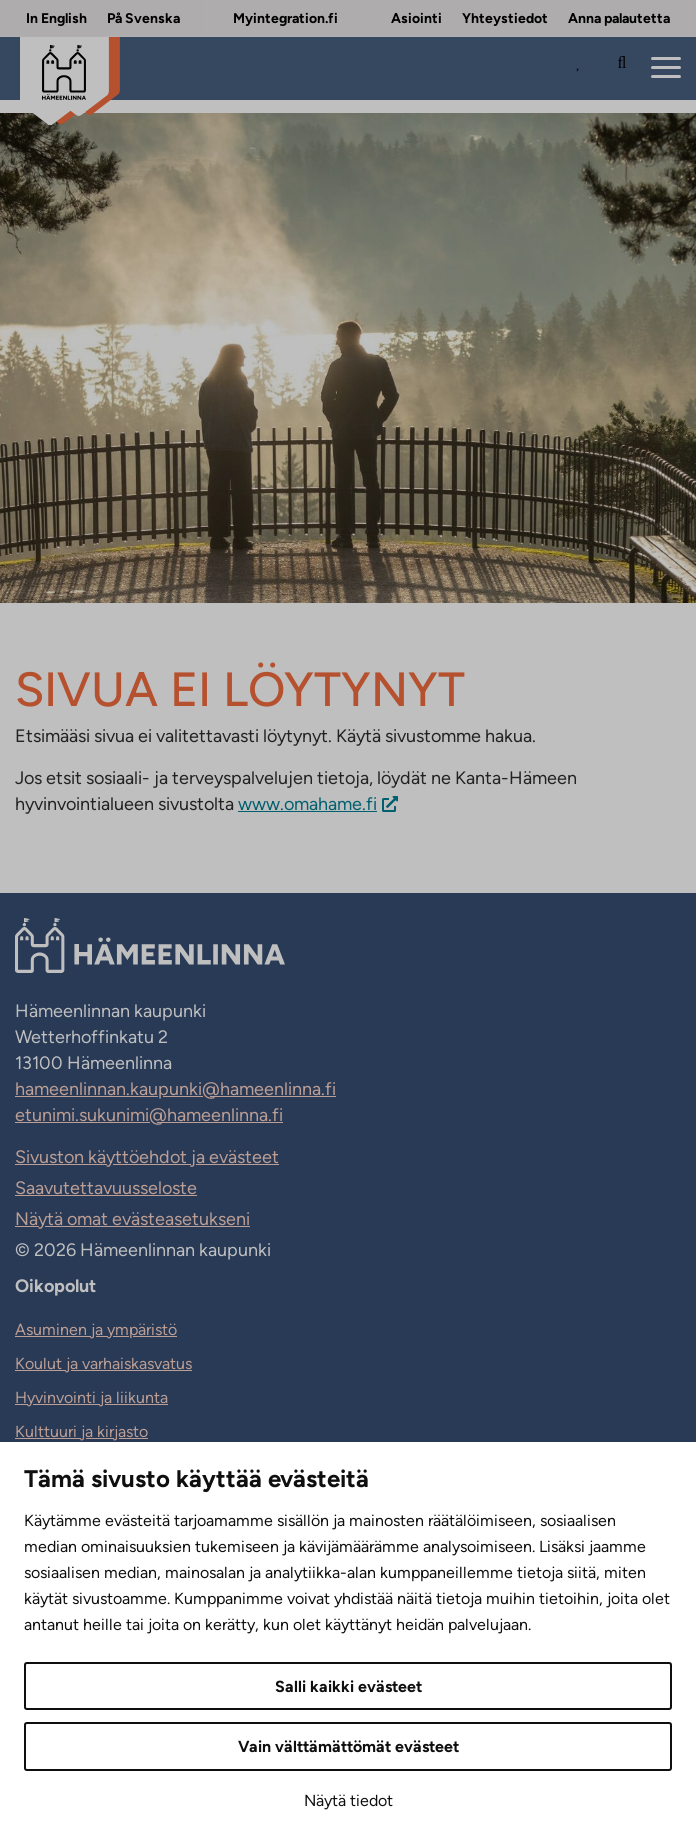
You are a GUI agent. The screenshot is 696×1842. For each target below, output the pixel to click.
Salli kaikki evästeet (348, 1686)
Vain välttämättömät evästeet (348, 1746)
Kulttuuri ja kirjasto (81, 1431)
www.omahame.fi (307, 804)
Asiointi (416, 18)
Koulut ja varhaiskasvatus (103, 1363)
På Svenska (143, 18)
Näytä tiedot (348, 1800)
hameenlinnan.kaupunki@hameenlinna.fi (175, 1089)
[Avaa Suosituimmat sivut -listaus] (583, 69)
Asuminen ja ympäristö (96, 1329)
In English (56, 18)
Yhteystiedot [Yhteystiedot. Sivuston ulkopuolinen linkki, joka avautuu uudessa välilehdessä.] (505, 18)
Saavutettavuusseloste (106, 1188)
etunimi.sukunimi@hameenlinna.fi (149, 1115)
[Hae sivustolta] (622, 69)
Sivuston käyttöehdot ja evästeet (147, 1157)
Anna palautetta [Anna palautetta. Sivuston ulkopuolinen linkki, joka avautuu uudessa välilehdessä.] (619, 18)
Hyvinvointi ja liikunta (91, 1397)
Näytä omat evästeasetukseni (132, 1219)
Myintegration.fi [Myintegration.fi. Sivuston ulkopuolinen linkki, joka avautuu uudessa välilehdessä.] (285, 18)
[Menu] (666, 68)
